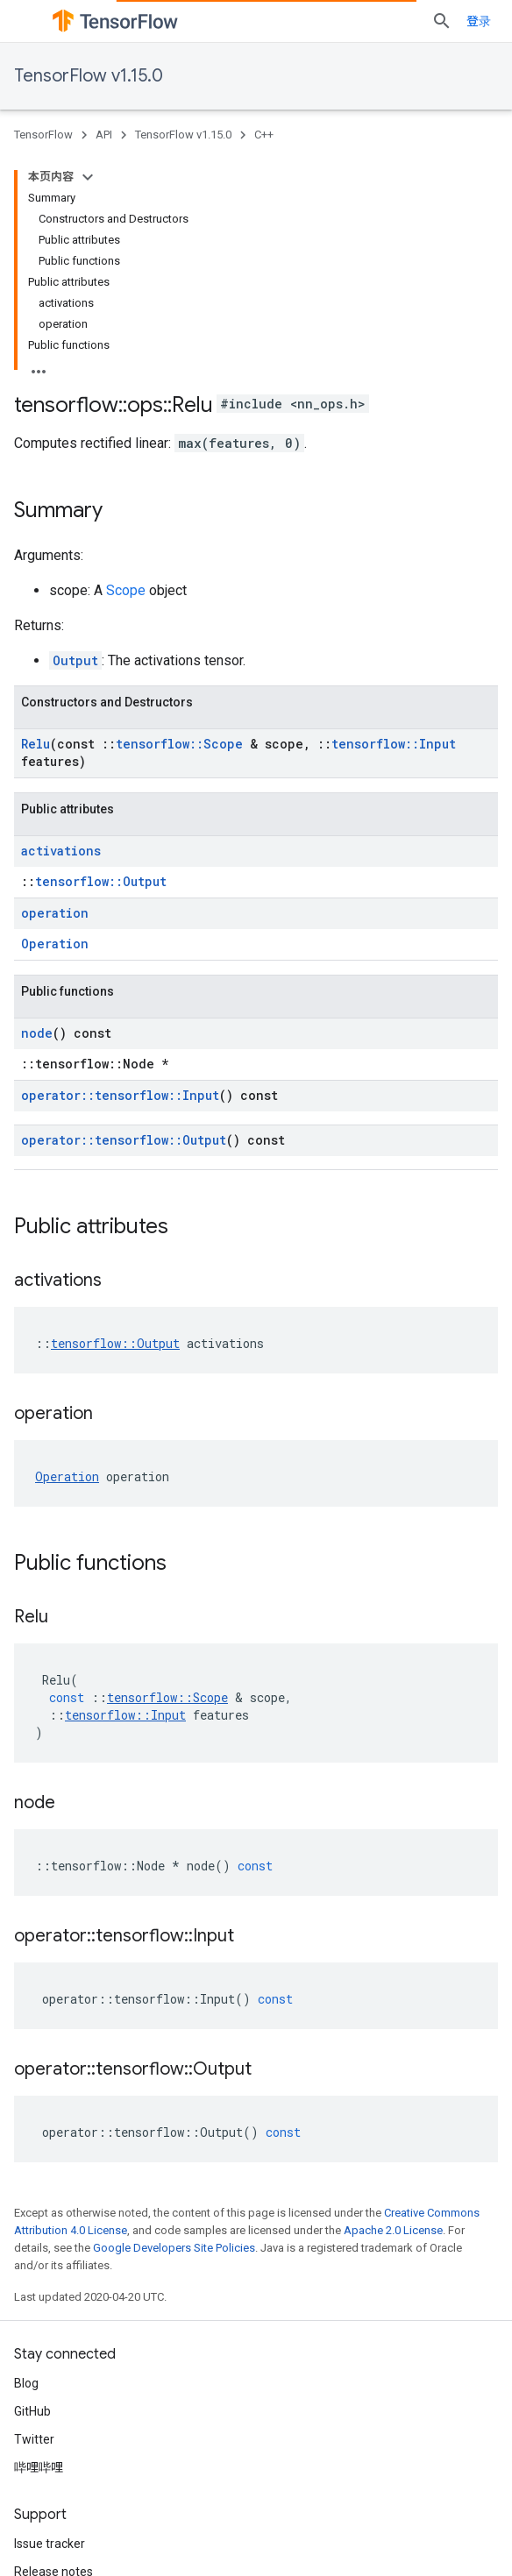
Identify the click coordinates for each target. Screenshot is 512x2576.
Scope (126, 590)
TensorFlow (43, 134)
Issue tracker (49, 2544)
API (104, 134)
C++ (264, 134)
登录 (478, 21)
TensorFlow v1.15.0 (88, 76)
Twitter (34, 2439)
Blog (26, 2383)
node (37, 1033)
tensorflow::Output (101, 881)
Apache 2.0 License (393, 2230)
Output (75, 660)
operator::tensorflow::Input (120, 1095)
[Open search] (441, 21)
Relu (35, 743)
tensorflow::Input (393, 743)
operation (55, 913)
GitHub (32, 2411)
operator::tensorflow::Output (123, 1140)
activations (61, 850)
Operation (55, 943)
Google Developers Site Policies (174, 2247)
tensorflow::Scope (179, 743)
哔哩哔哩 (38, 2467)
